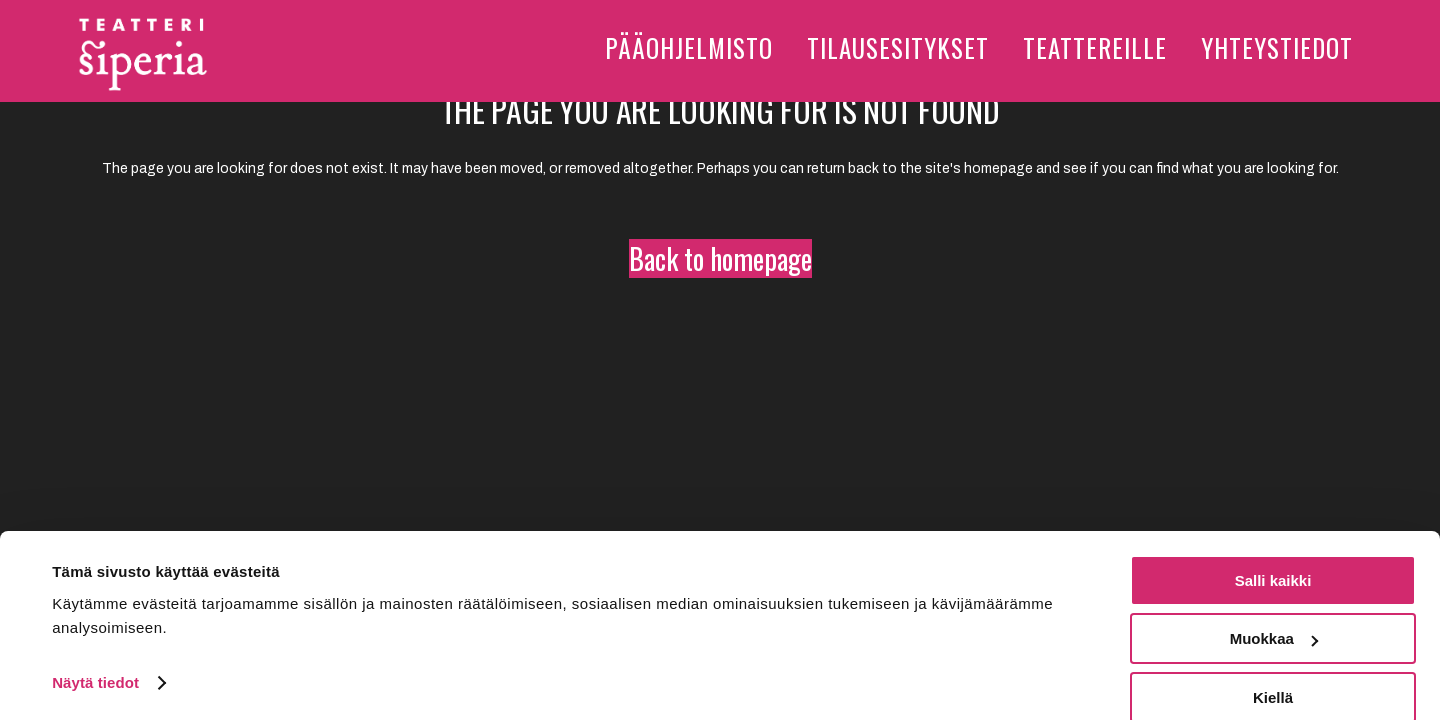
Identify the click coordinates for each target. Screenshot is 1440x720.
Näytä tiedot (95, 655)
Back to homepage (720, 258)
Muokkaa (1274, 612)
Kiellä (1273, 670)
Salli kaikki (1273, 553)
